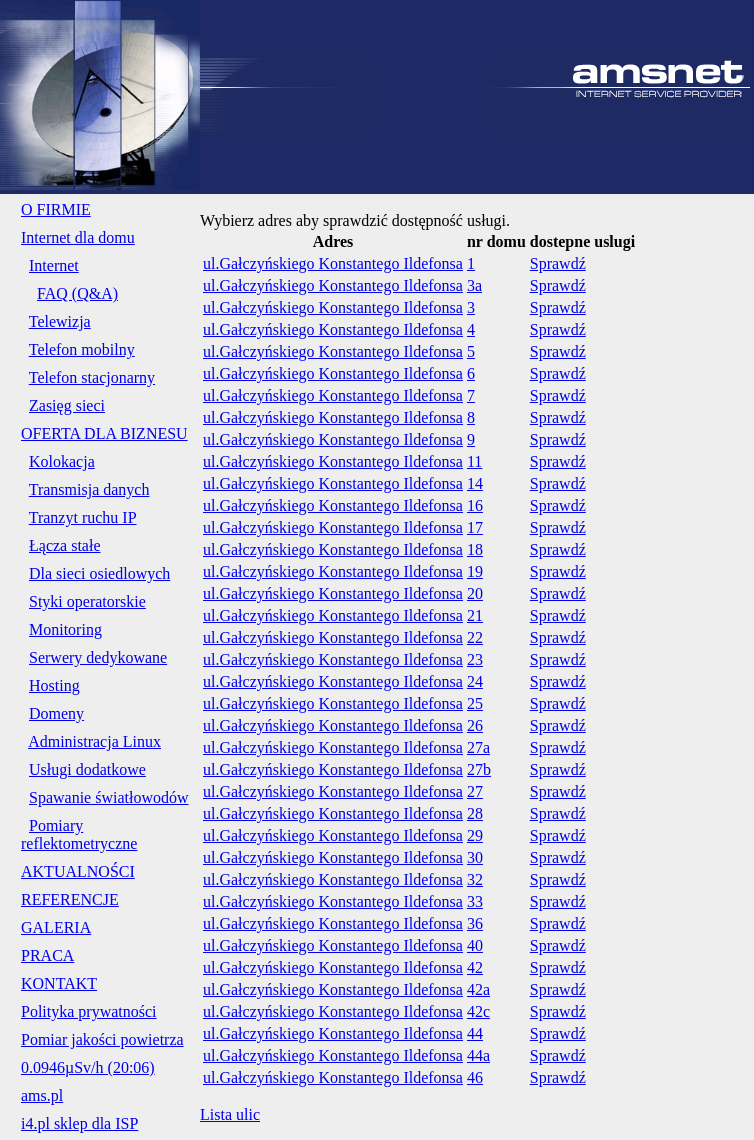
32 (475, 879)
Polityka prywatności (89, 1011)
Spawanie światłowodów (109, 797)
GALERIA (56, 927)
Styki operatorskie (87, 601)
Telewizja (60, 321)
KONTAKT (59, 983)
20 (475, 593)
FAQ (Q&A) (77, 293)
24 (475, 681)
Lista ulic (230, 1114)
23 (475, 659)
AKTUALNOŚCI (78, 871)
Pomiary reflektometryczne (79, 834)
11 (474, 461)
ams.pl (42, 1095)
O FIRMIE (56, 209)
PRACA (47, 955)
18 (475, 549)
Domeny (56, 713)
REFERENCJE (70, 899)
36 (475, 923)
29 (475, 835)
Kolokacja (62, 461)
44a (478, 1055)
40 (475, 945)
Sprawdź (558, 263)
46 (475, 1077)
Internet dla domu (78, 237)
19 (475, 571)
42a (478, 989)
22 (475, 637)
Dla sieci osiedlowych (99, 573)
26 (475, 725)
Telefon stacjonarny (92, 377)
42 (475, 967)
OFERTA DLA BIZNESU (104, 433)
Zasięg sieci (67, 405)
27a (478, 747)
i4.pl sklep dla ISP (79, 1123)
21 (475, 615)
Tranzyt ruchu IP (83, 517)
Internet (54, 265)
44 (475, 1033)
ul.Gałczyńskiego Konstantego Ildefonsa (333, 263)
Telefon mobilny (82, 349)
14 (475, 483)
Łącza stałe (65, 545)
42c (478, 1011)
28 (475, 813)
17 (475, 527)
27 (475, 791)
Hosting (54, 685)
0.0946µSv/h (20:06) (88, 1067)
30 (475, 857)
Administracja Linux (94, 741)
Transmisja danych (89, 489)
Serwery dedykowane (98, 657)
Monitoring (65, 629)
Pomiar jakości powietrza (102, 1039)
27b (479, 769)
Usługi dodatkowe (87, 769)
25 (475, 703)
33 (475, 901)
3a (474, 285)
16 (475, 505)
